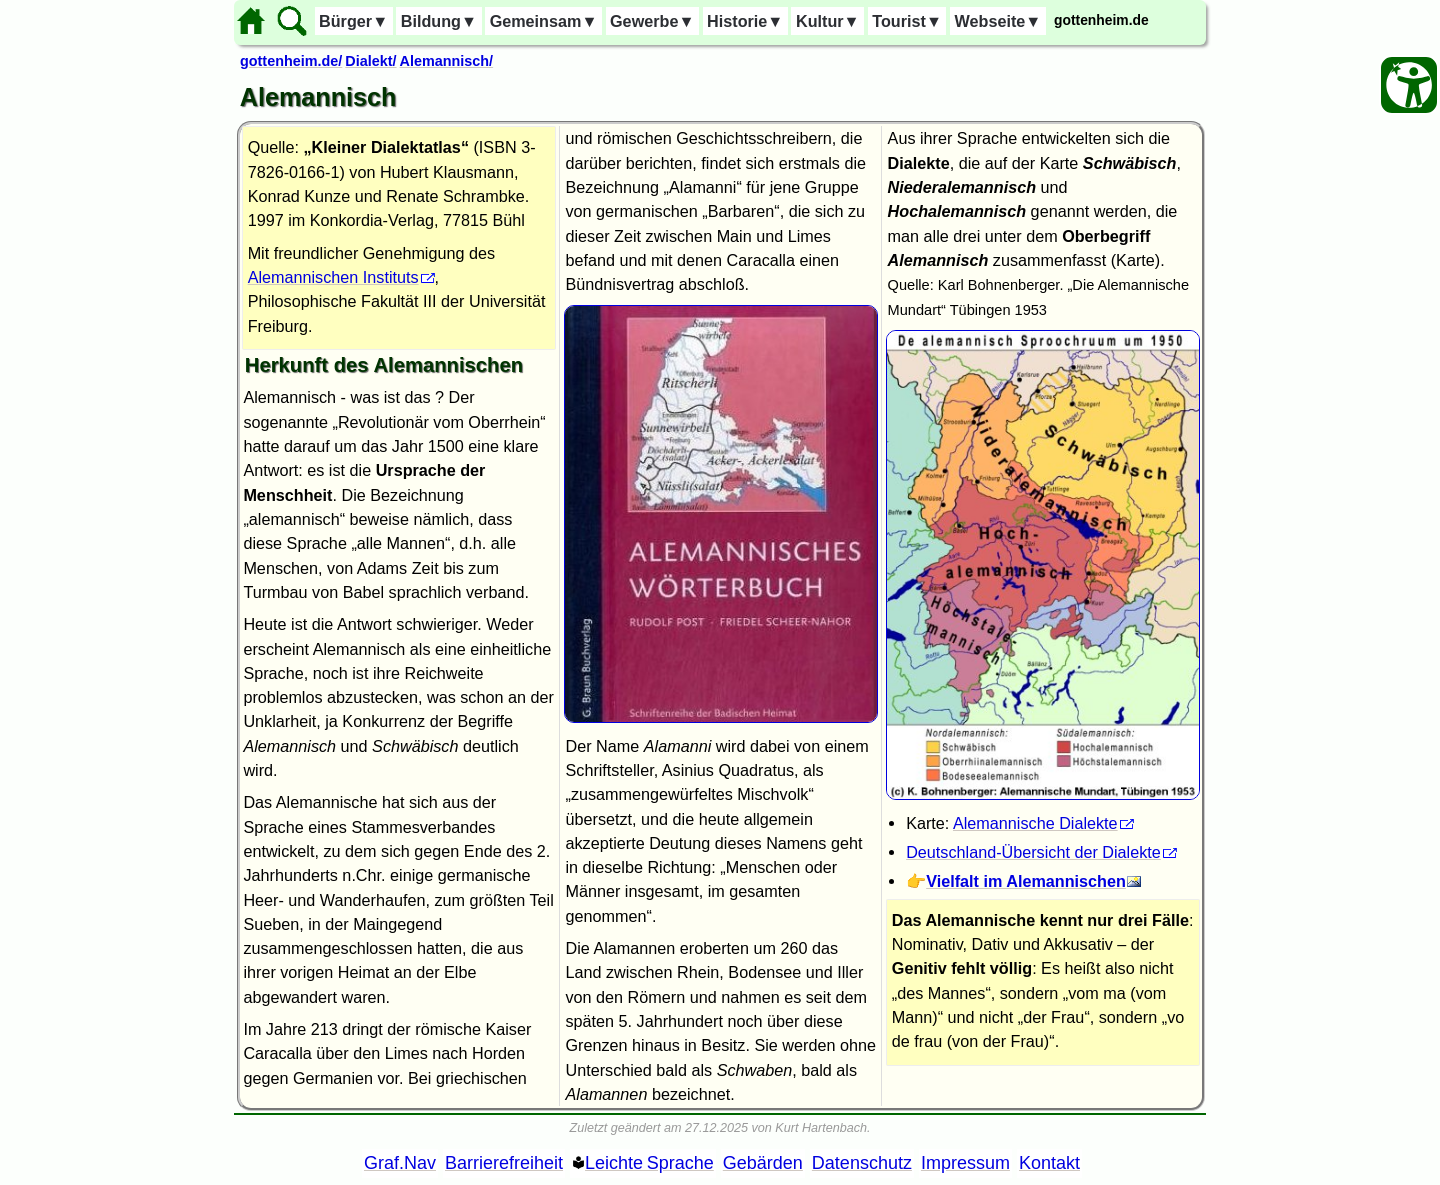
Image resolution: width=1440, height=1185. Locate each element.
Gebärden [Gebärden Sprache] (763, 1163)
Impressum (965, 1163)
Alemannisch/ (447, 61)
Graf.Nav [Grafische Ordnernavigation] (400, 1163)
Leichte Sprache (649, 1163)
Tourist (907, 21)
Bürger (353, 21)
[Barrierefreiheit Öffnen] (1409, 85)
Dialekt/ (370, 61)
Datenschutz (862, 1163)
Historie (745, 21)
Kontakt (1049, 1163)
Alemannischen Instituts (333, 277)
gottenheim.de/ (291, 61)
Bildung (439, 21)
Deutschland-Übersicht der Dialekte (1033, 852)
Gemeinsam (544, 21)
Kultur (828, 21)
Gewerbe (652, 21)
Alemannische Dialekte (1035, 823)
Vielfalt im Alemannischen (1026, 881)
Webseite (998, 21)
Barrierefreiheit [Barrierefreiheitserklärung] (504, 1163)
